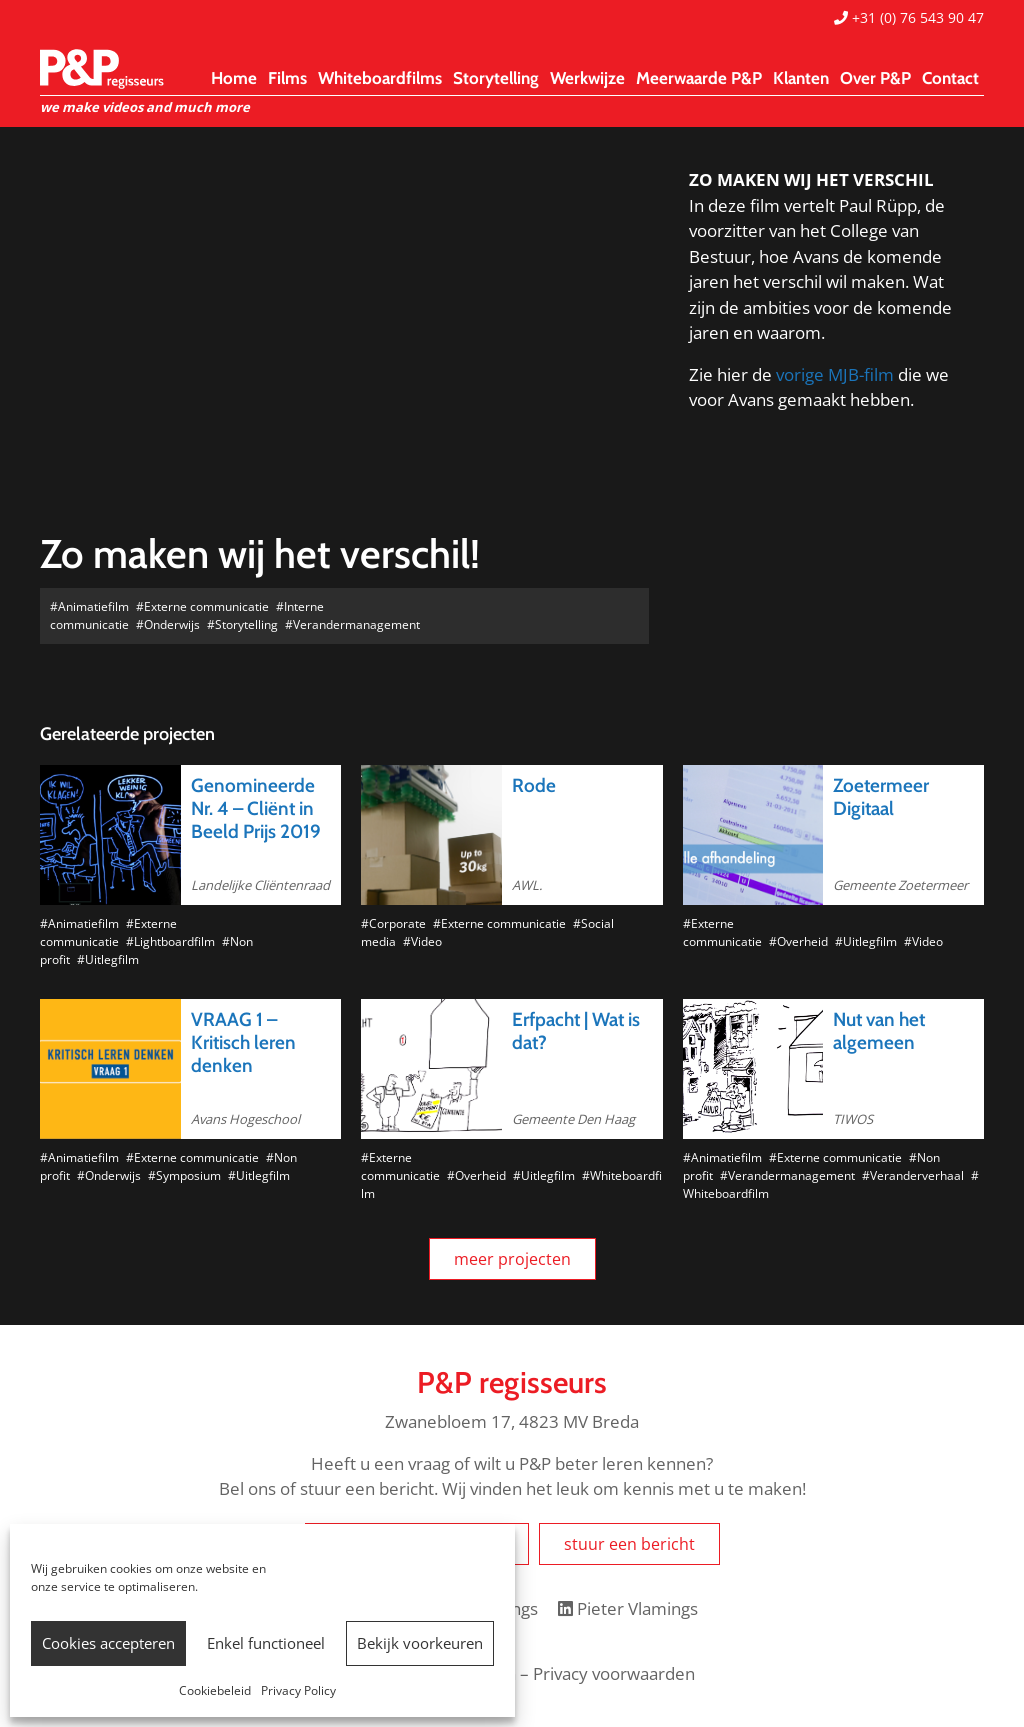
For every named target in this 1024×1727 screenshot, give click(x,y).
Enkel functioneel (266, 1643)
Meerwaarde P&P (699, 78)
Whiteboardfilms (380, 78)
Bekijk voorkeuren (420, 1643)
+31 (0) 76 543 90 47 (909, 17)
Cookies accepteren (108, 1643)
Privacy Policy (298, 1690)
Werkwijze (587, 78)
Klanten (801, 78)
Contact (950, 78)
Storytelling (496, 78)
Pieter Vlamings (628, 1608)
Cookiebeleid (215, 1690)
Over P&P (875, 78)
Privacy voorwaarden (614, 1673)
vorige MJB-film (835, 374)
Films (287, 78)
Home (234, 78)
